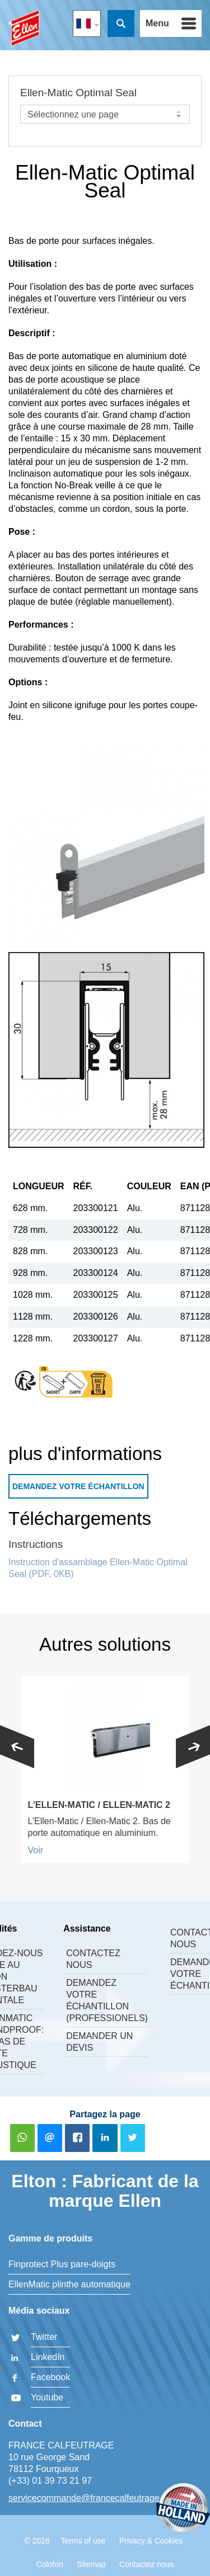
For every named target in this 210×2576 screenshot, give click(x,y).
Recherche (121, 23)
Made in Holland (183, 2508)
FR (86, 23)
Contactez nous (93, 1959)
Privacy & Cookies (151, 2540)
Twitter (44, 2337)
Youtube (47, 2397)
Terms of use (82, 2540)
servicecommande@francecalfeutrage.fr (87, 2498)
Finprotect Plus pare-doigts (61, 2264)
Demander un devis (99, 2041)
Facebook (50, 2377)
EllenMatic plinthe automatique (69, 2284)
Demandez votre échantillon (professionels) (107, 2000)
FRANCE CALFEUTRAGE (23, 28)
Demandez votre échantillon (78, 1486)
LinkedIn (48, 2357)
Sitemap (91, 2564)
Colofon (49, 2564)
